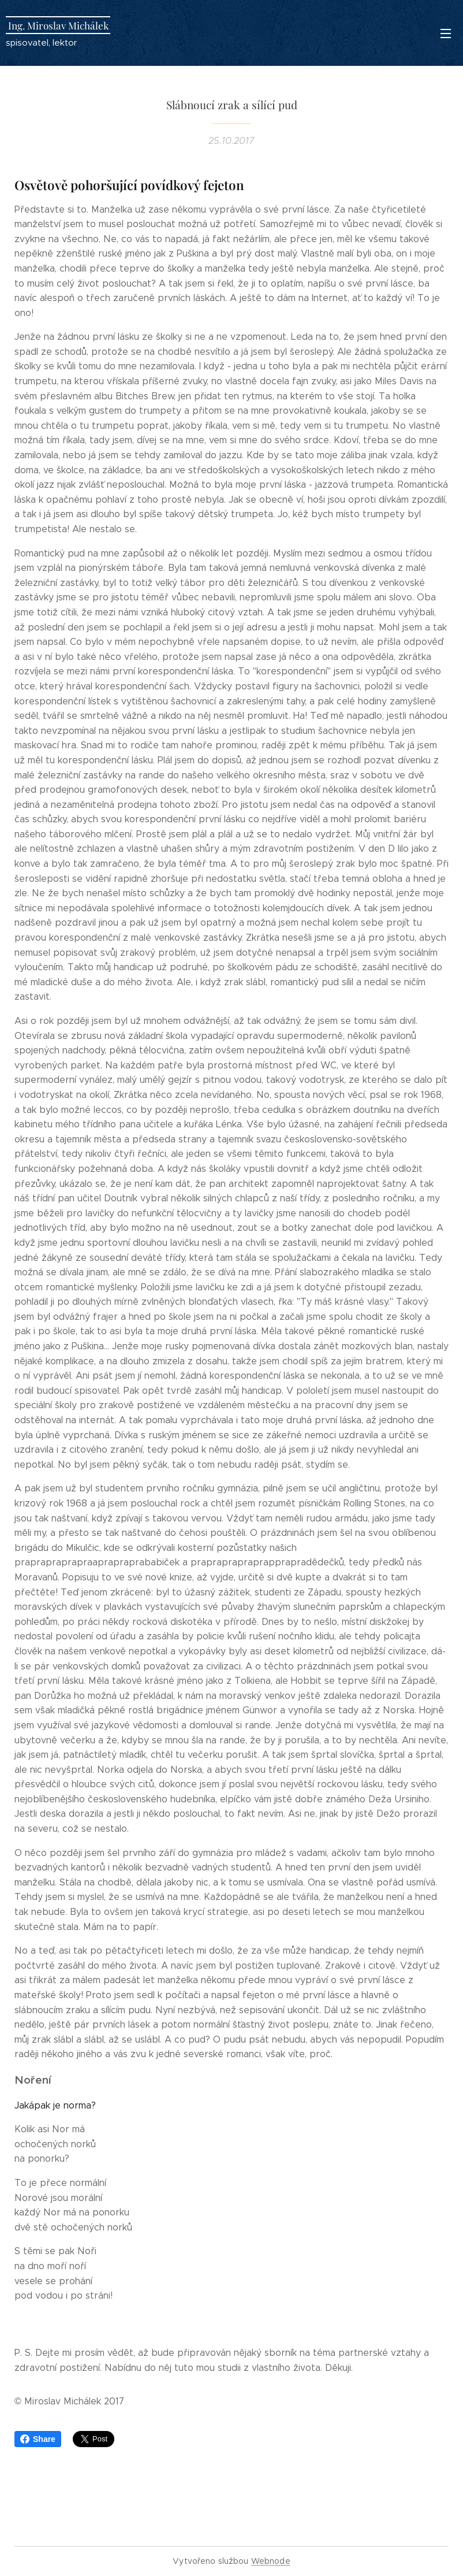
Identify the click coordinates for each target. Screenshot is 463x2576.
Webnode (270, 2561)
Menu (445, 33)
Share (37, 2439)
